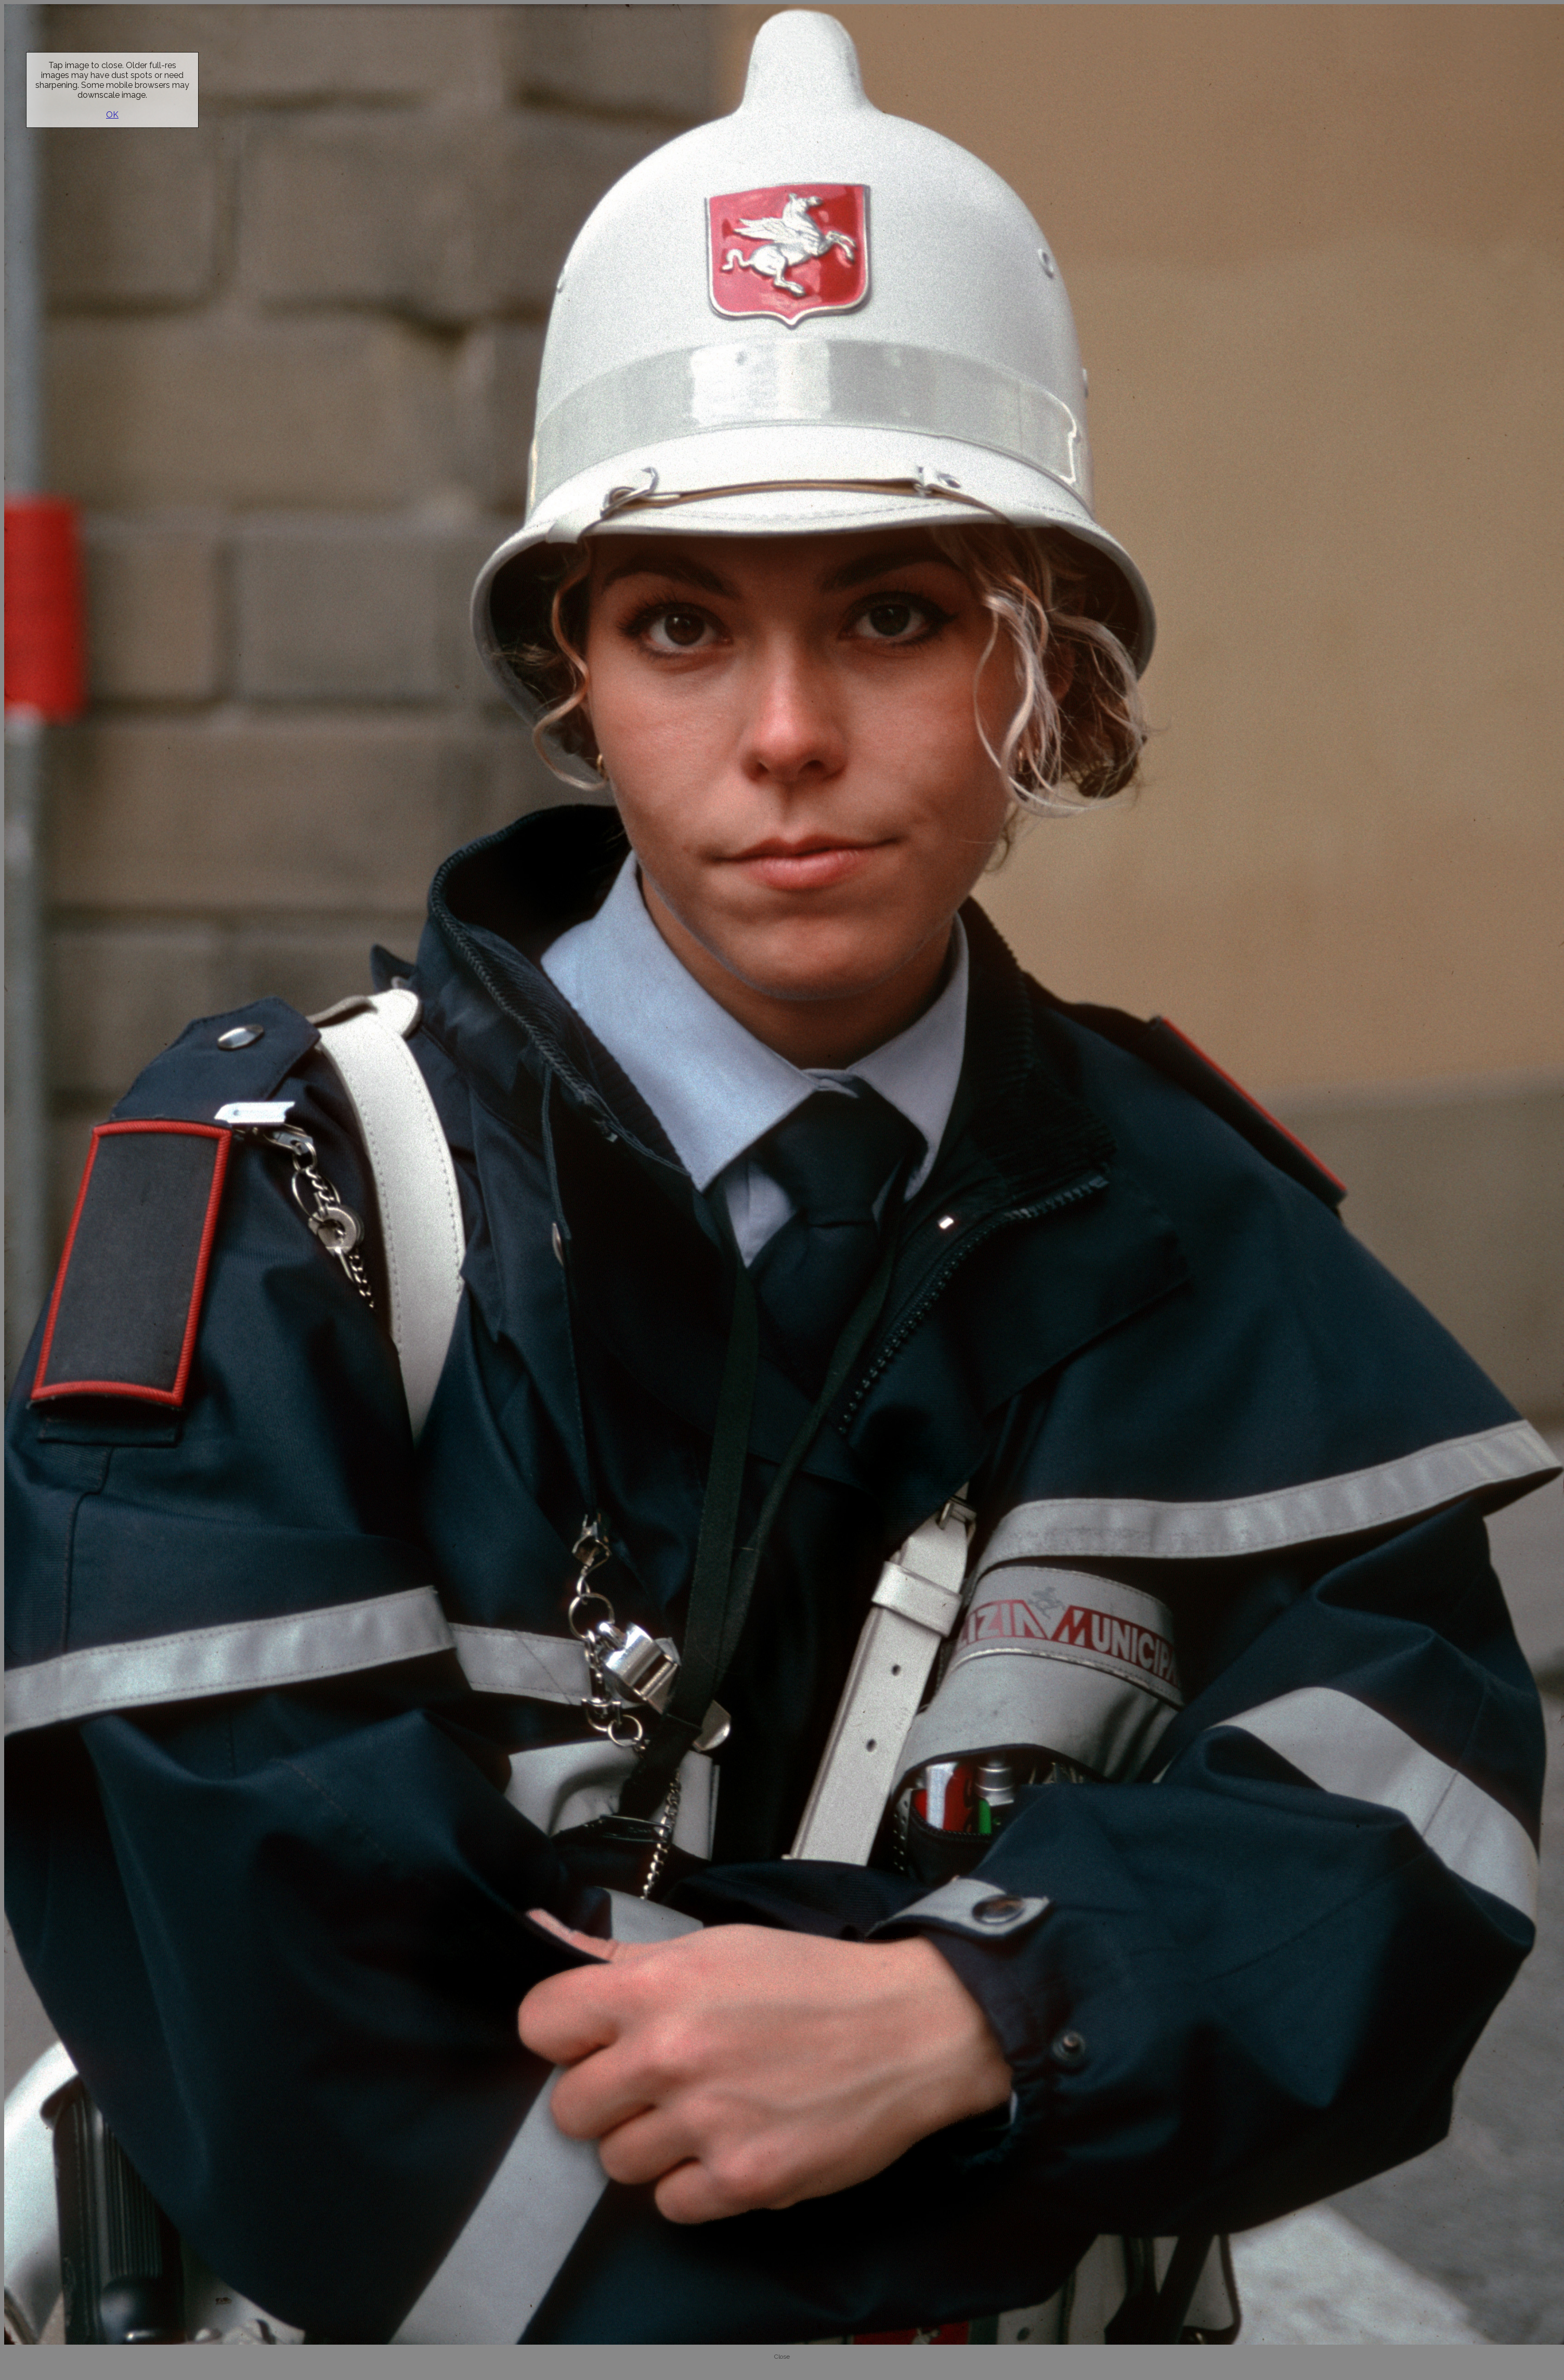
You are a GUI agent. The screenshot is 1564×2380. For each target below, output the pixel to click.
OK (112, 115)
